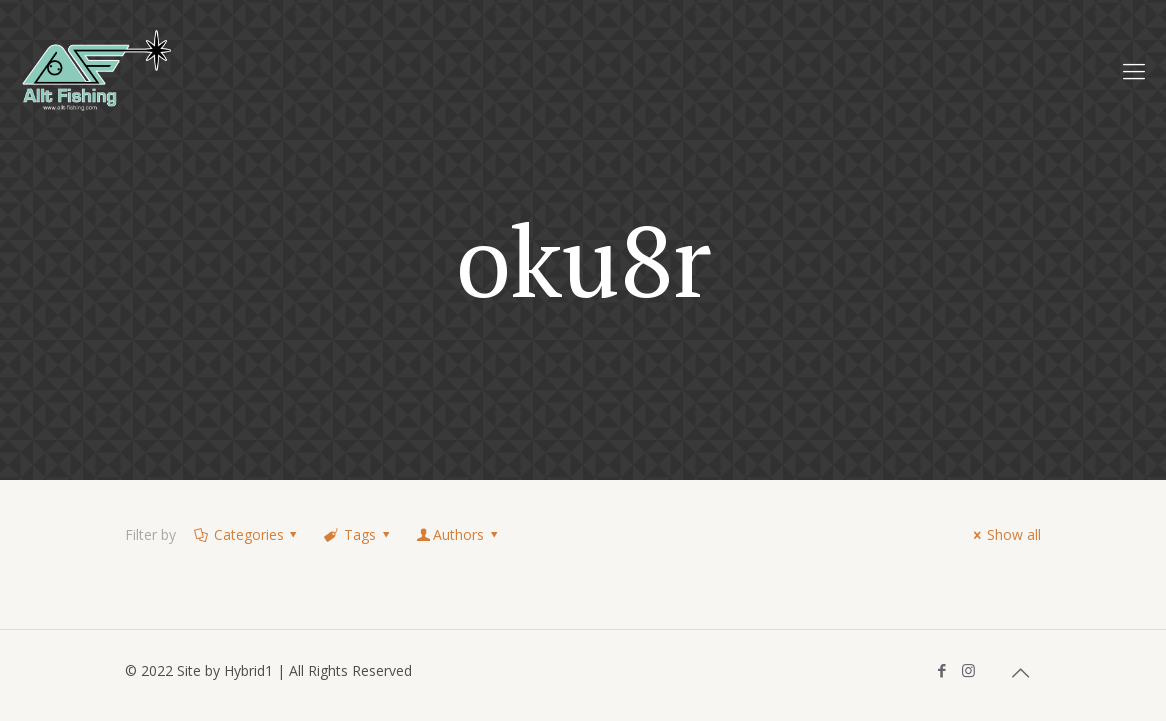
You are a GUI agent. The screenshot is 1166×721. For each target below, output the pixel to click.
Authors (458, 534)
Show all (1004, 534)
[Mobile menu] (1134, 70)
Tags (358, 534)
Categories (247, 534)
